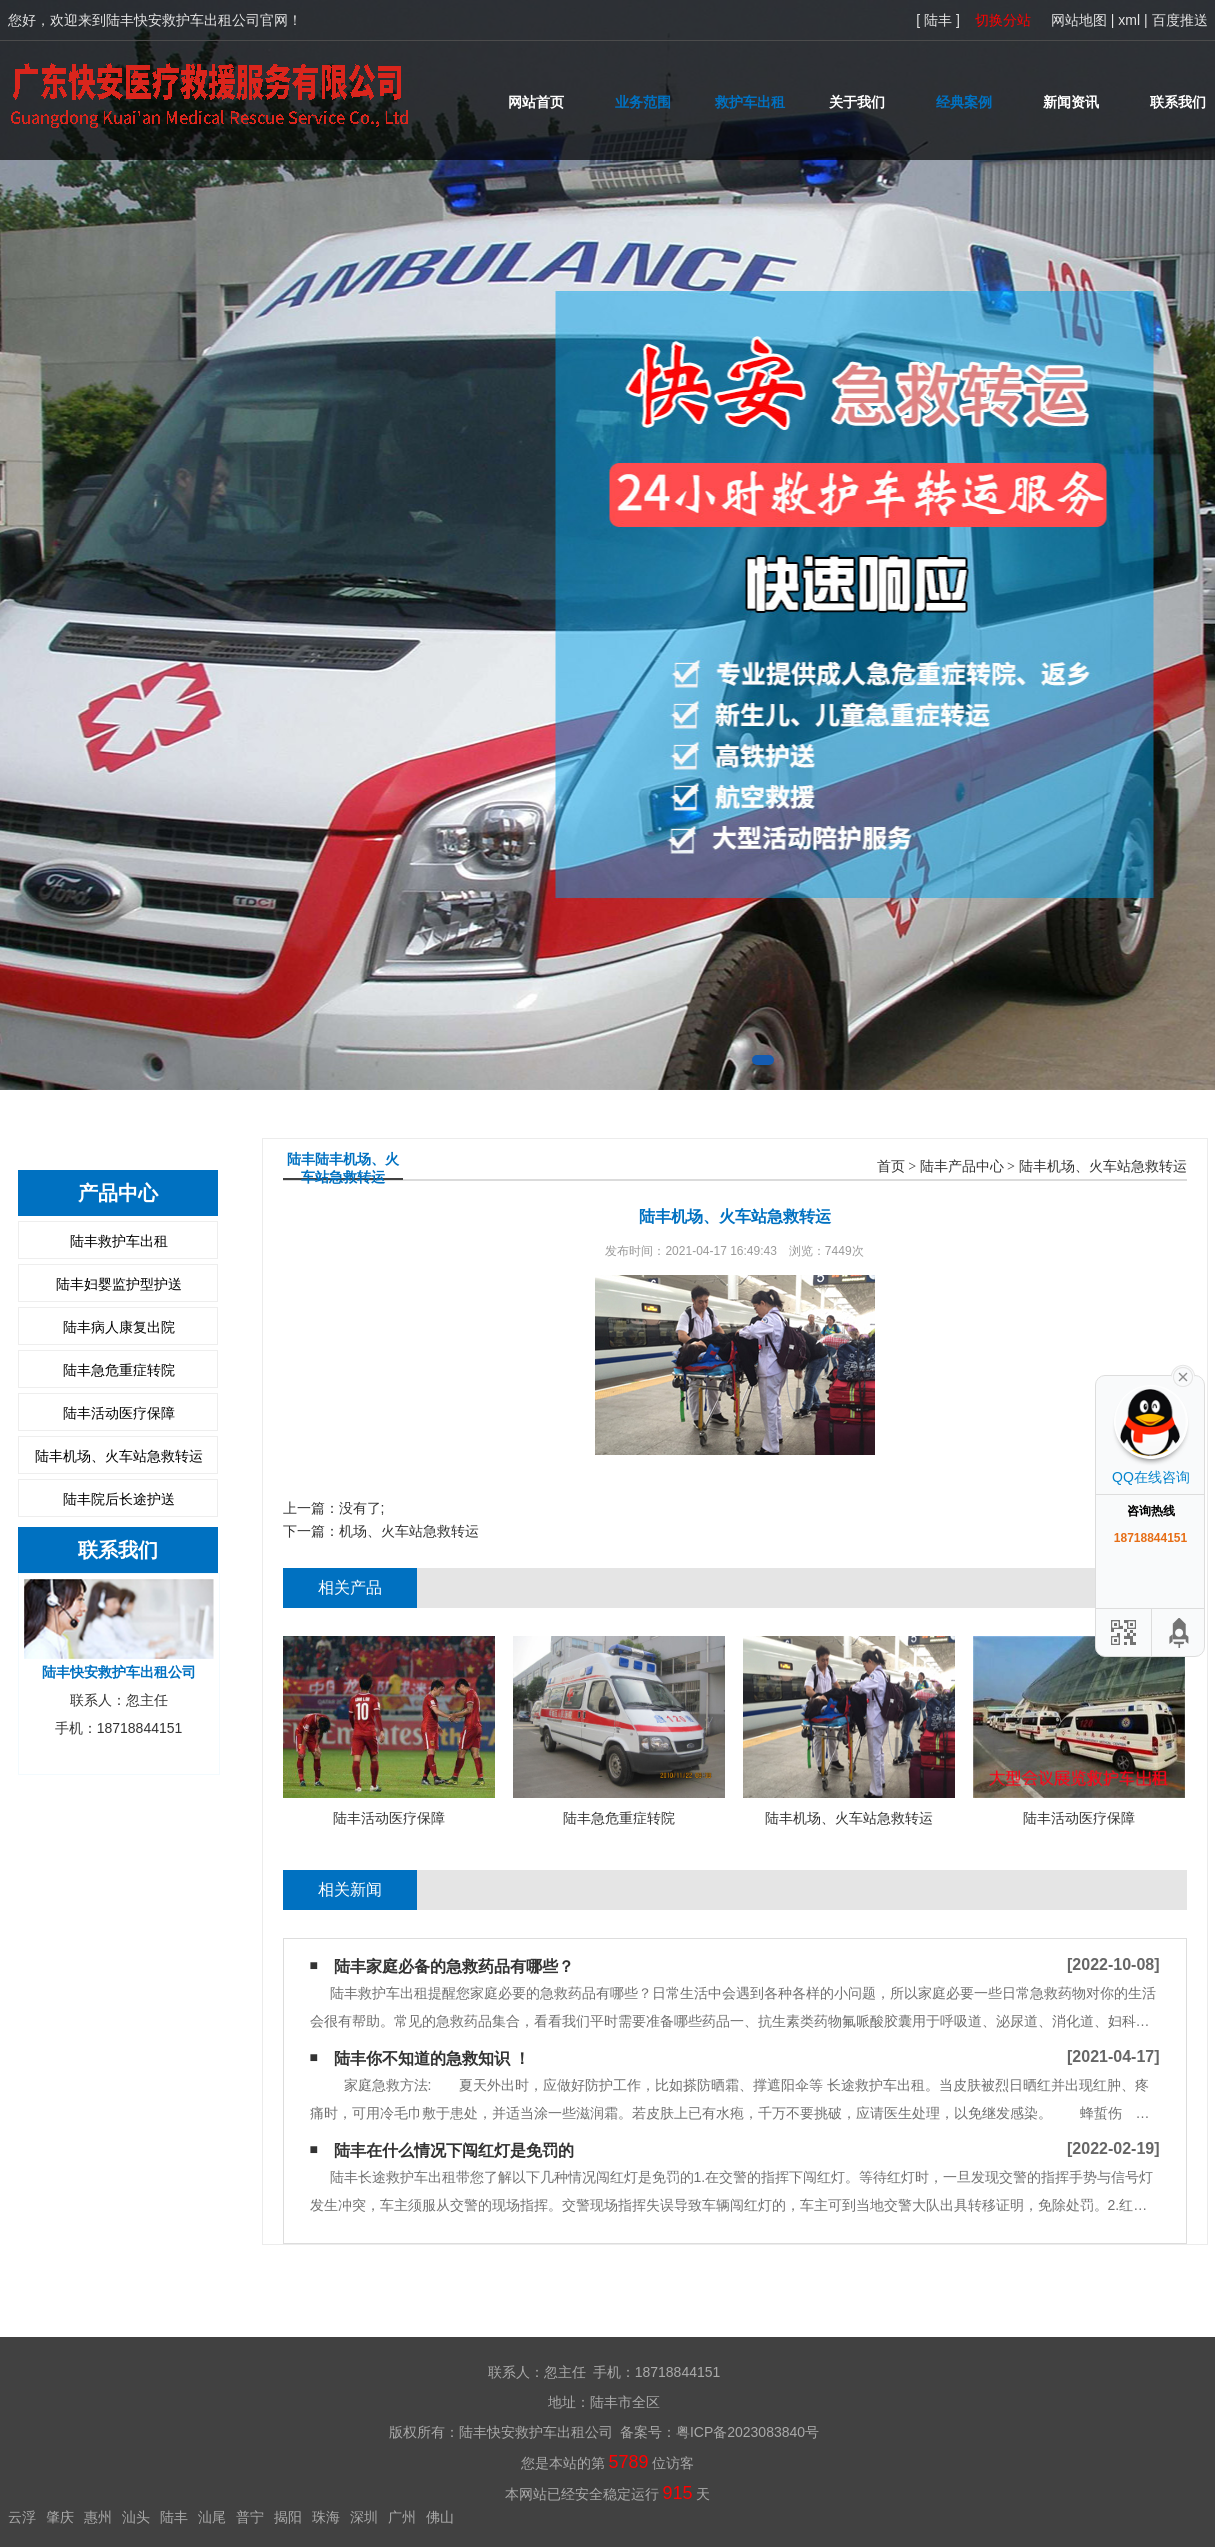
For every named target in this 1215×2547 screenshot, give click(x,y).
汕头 (136, 2517)
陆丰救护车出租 (119, 1241)
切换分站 (1003, 20)
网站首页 (536, 102)
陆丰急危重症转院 (119, 1370)
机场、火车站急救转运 (409, 1531)
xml (1129, 20)
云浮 (22, 2517)
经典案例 (964, 102)
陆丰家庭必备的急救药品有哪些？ (454, 1966)
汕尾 (212, 2517)
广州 (402, 2517)
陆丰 (174, 2517)
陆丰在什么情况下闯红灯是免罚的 (454, 2150)
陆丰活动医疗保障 (119, 1413)
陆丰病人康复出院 (119, 1327)
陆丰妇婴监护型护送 (119, 1284)
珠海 (326, 2517)
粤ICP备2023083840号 (747, 2432)
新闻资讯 (1071, 102)
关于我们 (857, 102)
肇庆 (60, 2517)
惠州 (98, 2517)
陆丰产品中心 (962, 1166)
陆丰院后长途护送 (119, 1499)
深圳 (364, 2517)
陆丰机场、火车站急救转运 (119, 1456)
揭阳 (288, 2517)
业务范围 (643, 102)
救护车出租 (750, 102)
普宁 (250, 2517)
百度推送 (1180, 20)
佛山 (440, 2517)
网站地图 (1079, 20)
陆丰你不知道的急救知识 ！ (432, 2058)
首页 (891, 1166)
